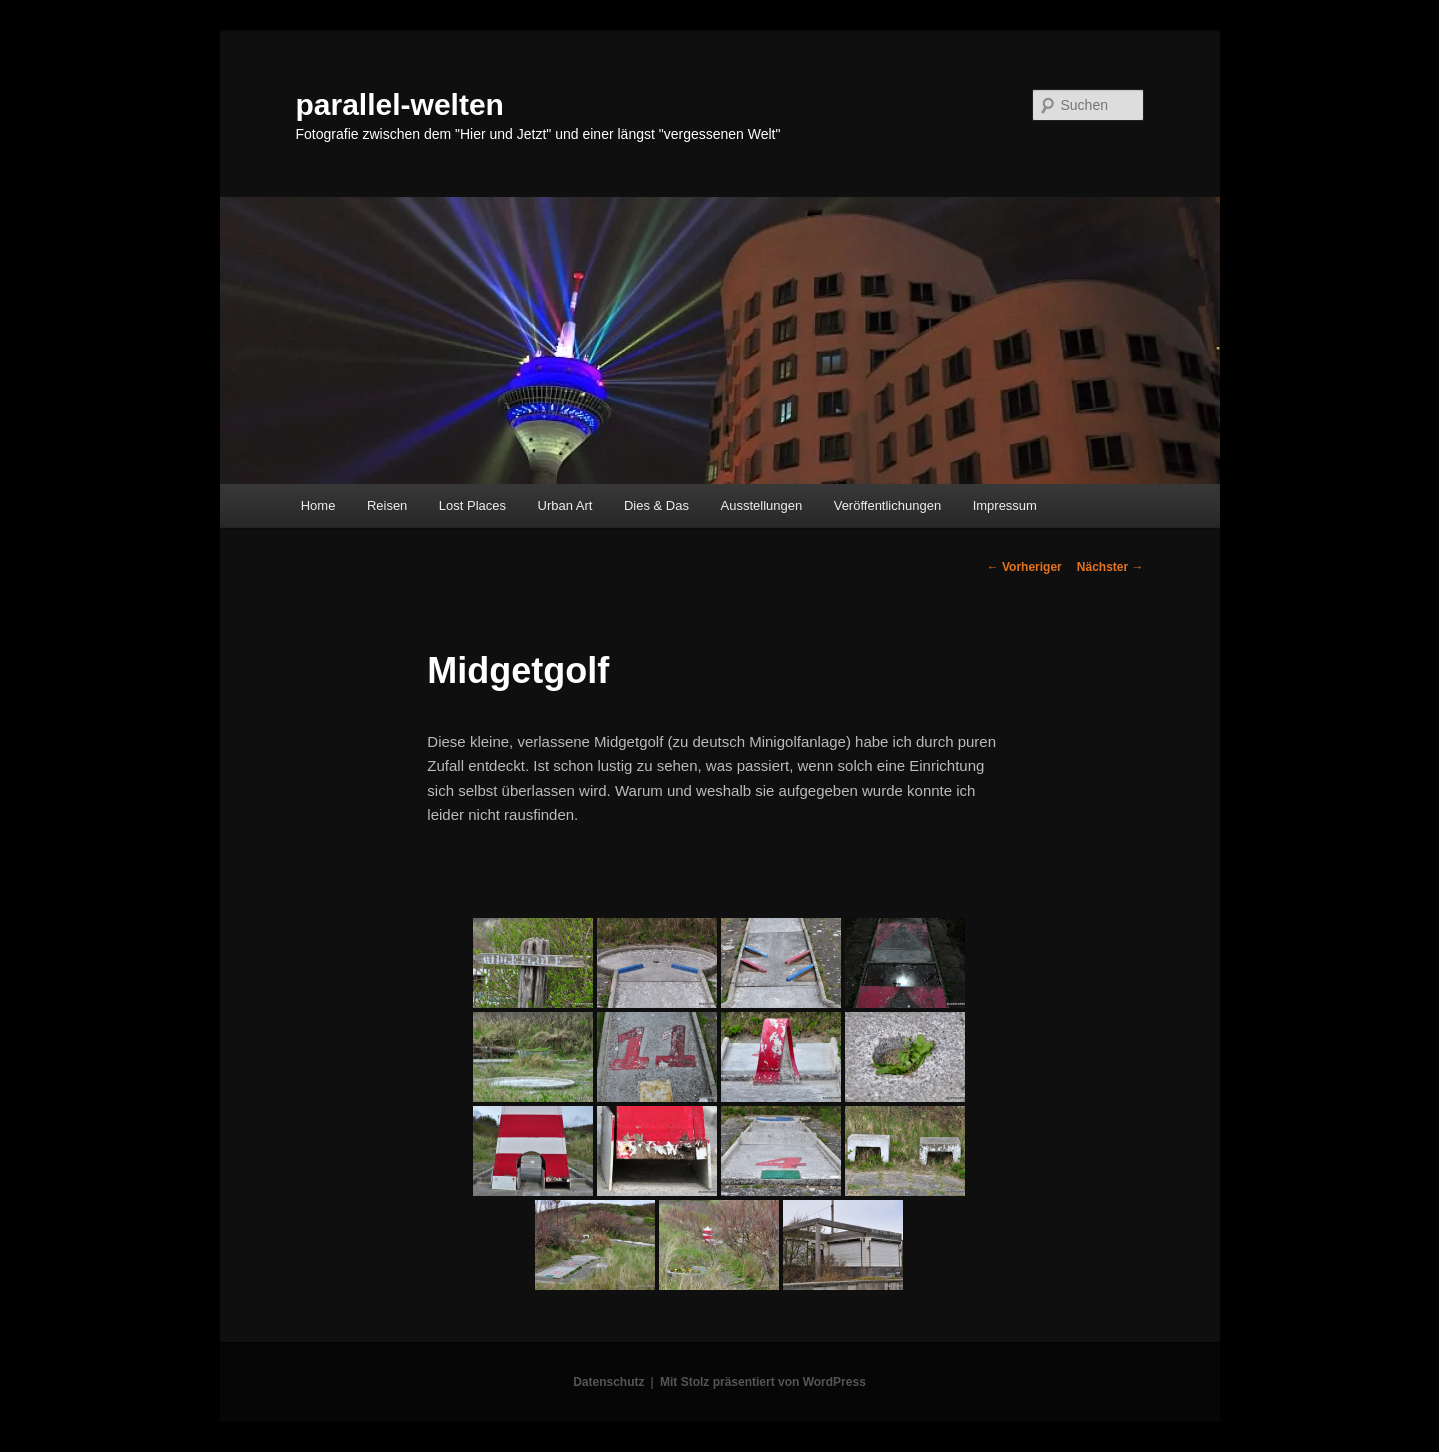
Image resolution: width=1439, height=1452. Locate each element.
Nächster (1110, 567)
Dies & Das (656, 505)
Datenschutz (608, 1382)
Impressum (1005, 505)
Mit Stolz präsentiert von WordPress (763, 1382)
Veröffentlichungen (887, 505)
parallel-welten (400, 104)
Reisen (387, 505)
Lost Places (472, 505)
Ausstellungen (762, 505)
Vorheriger (1024, 567)
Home (318, 505)
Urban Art (565, 505)
